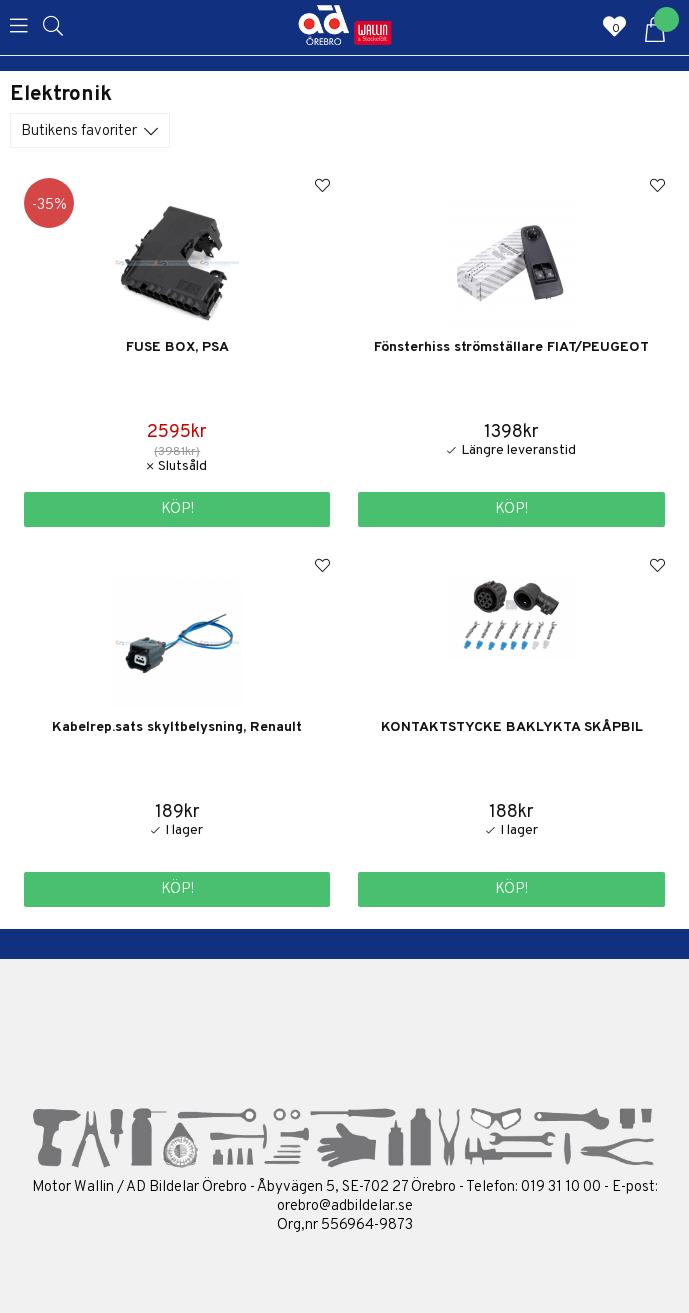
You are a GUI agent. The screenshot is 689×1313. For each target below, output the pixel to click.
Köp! (177, 509)
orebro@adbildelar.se (345, 1206)
